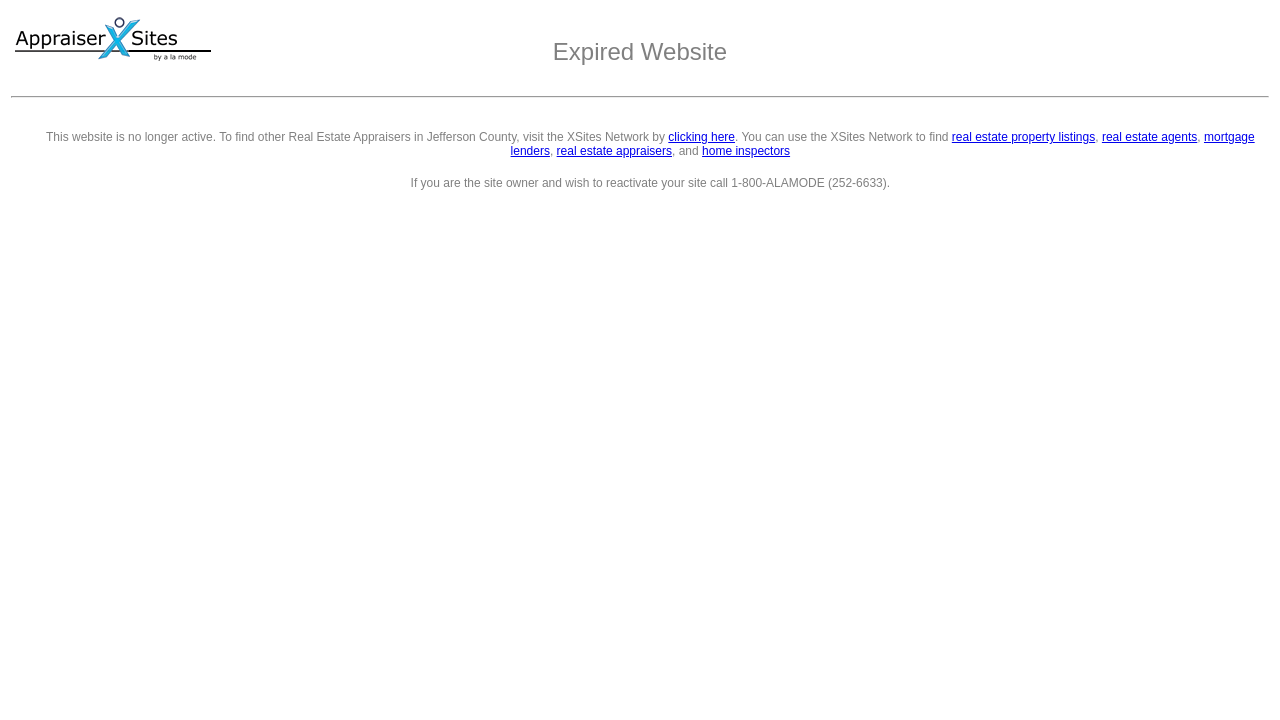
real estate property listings (1023, 137)
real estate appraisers (614, 151)
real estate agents (1149, 137)
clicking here (701, 137)
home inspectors (746, 151)
